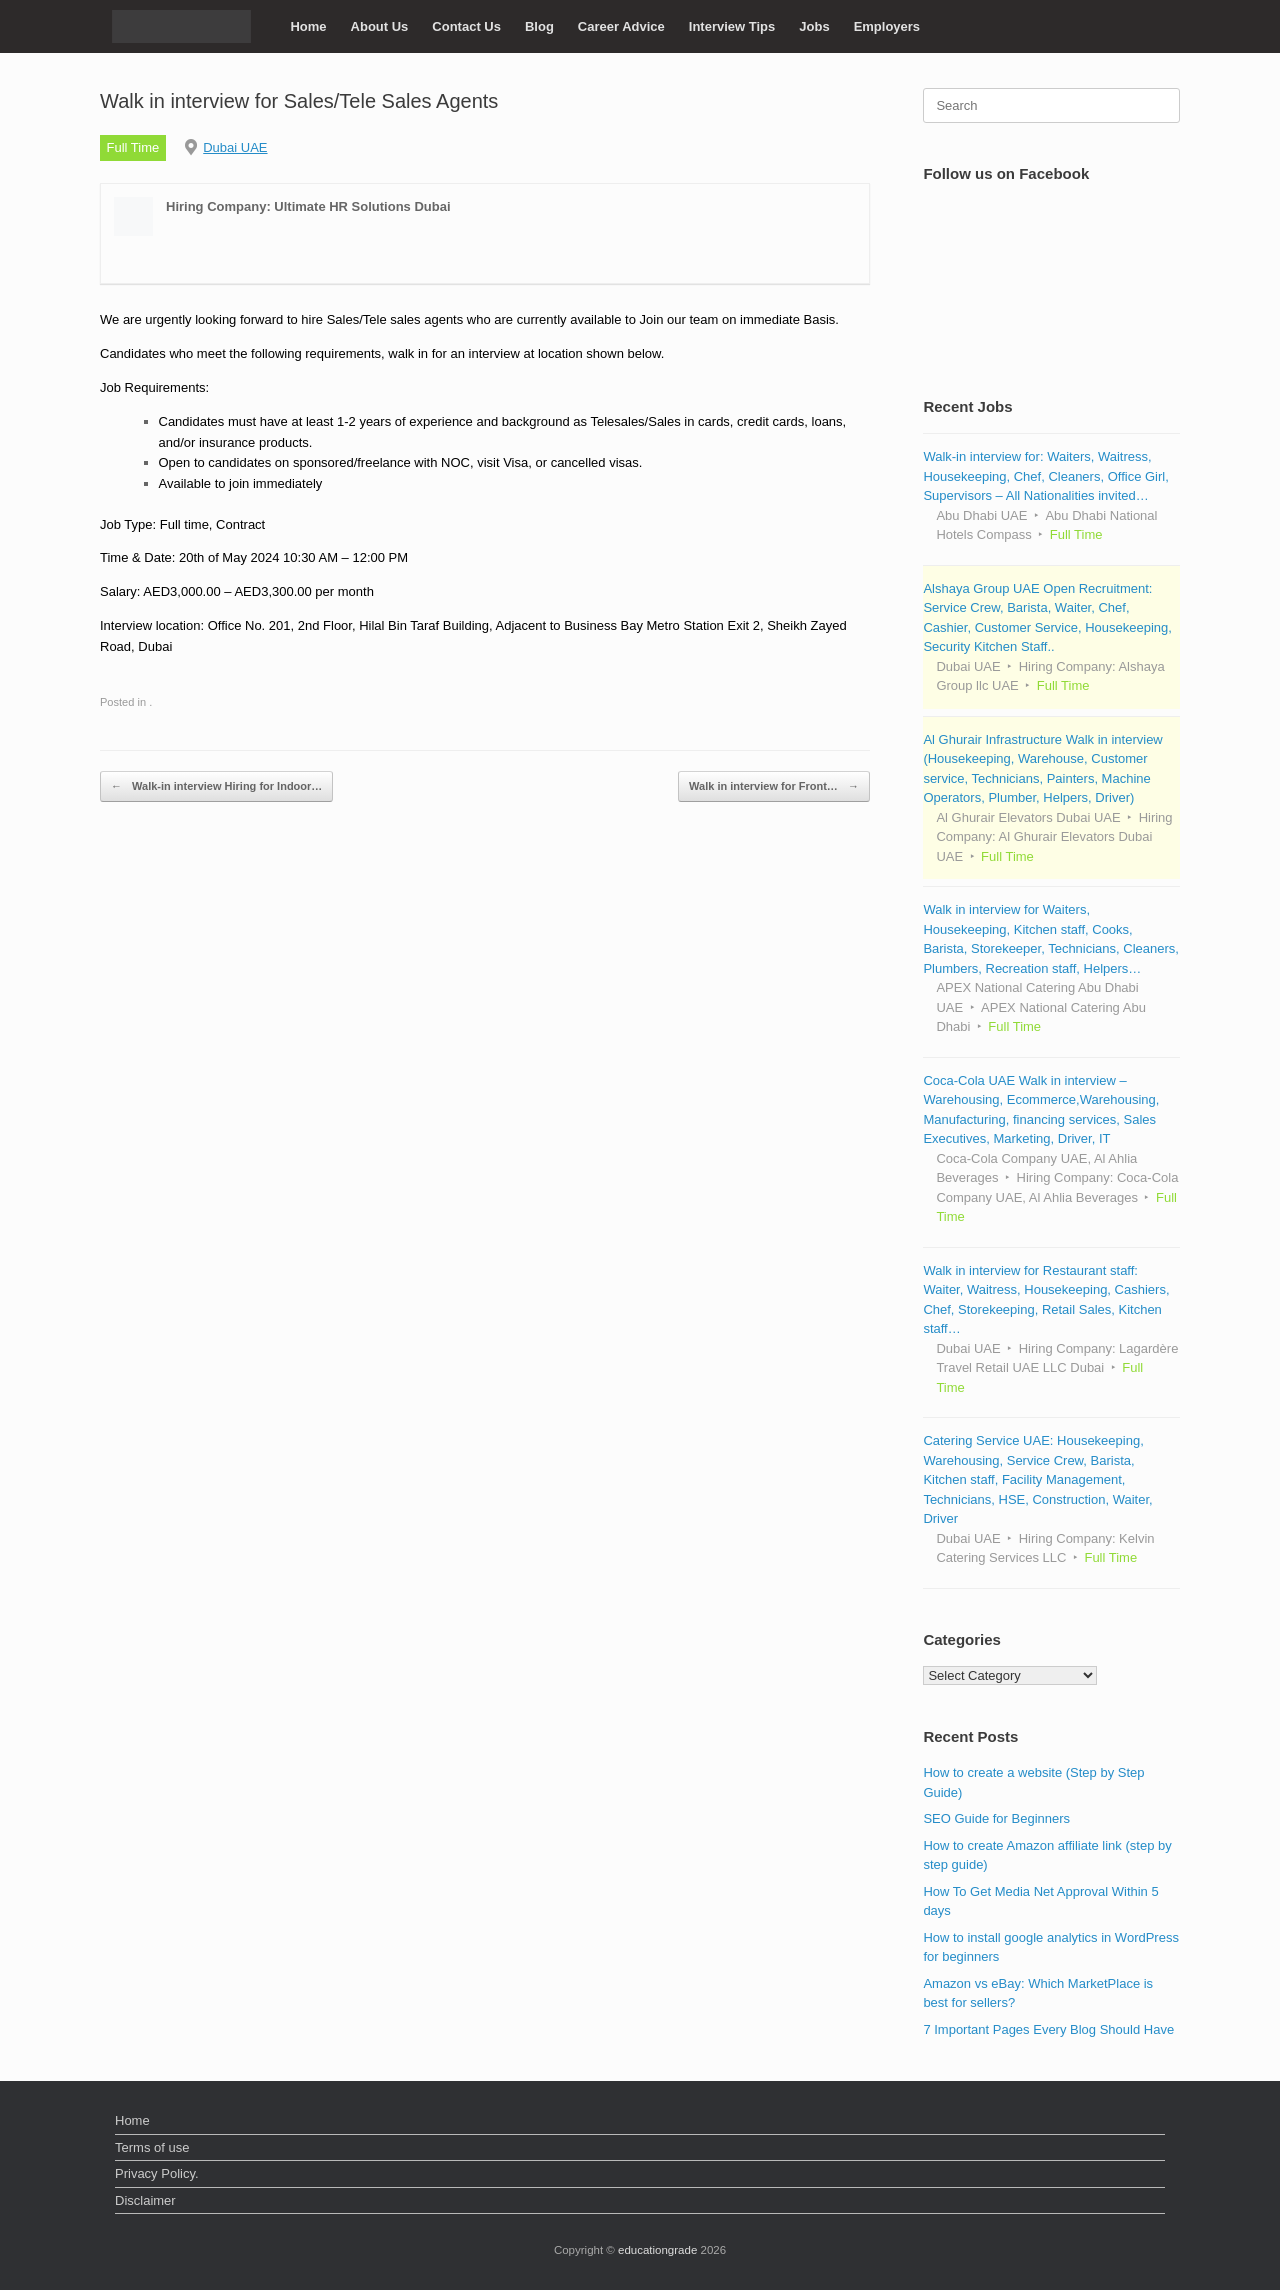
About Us (380, 26)
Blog (539, 26)
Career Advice (621, 26)
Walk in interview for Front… (774, 786)
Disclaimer (145, 2200)
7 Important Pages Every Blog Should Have (1048, 2029)
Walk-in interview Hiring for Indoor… (216, 786)
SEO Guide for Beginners (996, 1818)
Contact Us (466, 26)
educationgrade (657, 2250)
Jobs (814, 26)
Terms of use (152, 2147)
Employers (887, 26)
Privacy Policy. (157, 2173)
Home (308, 26)
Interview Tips (732, 26)
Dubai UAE (235, 147)
